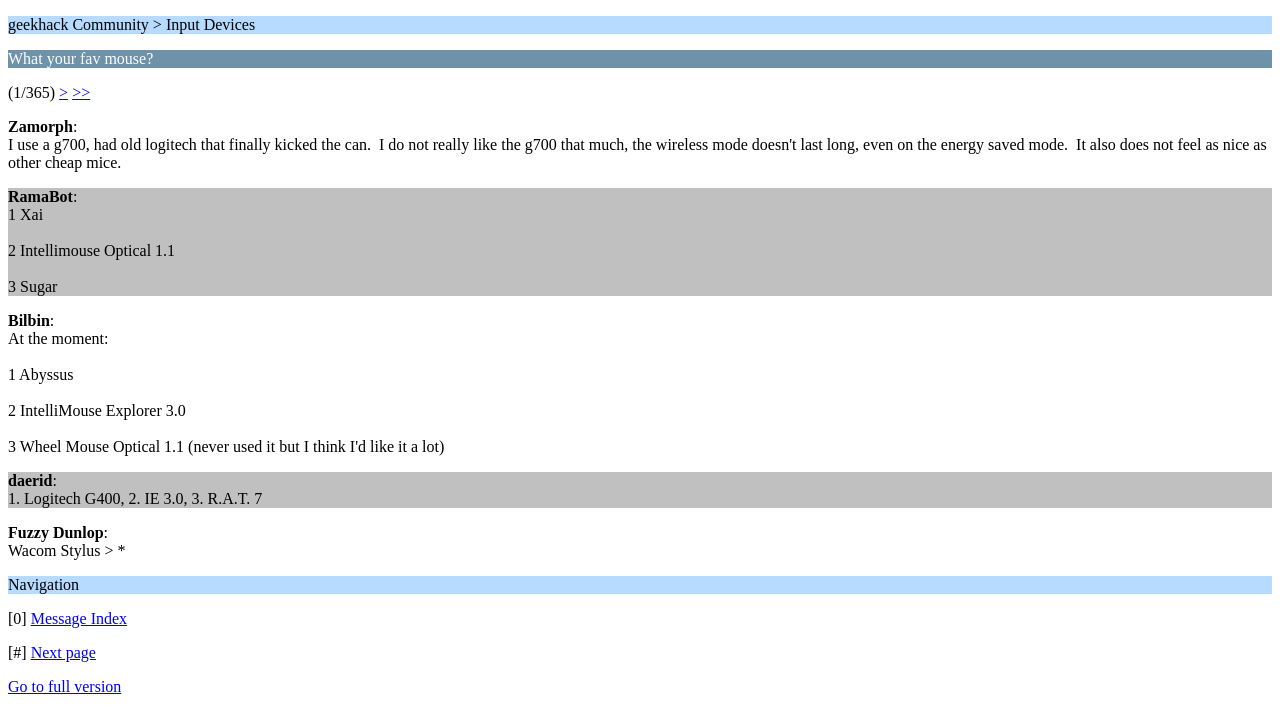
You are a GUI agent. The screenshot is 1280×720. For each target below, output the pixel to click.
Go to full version (64, 686)
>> (81, 92)
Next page (63, 652)
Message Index (79, 618)
